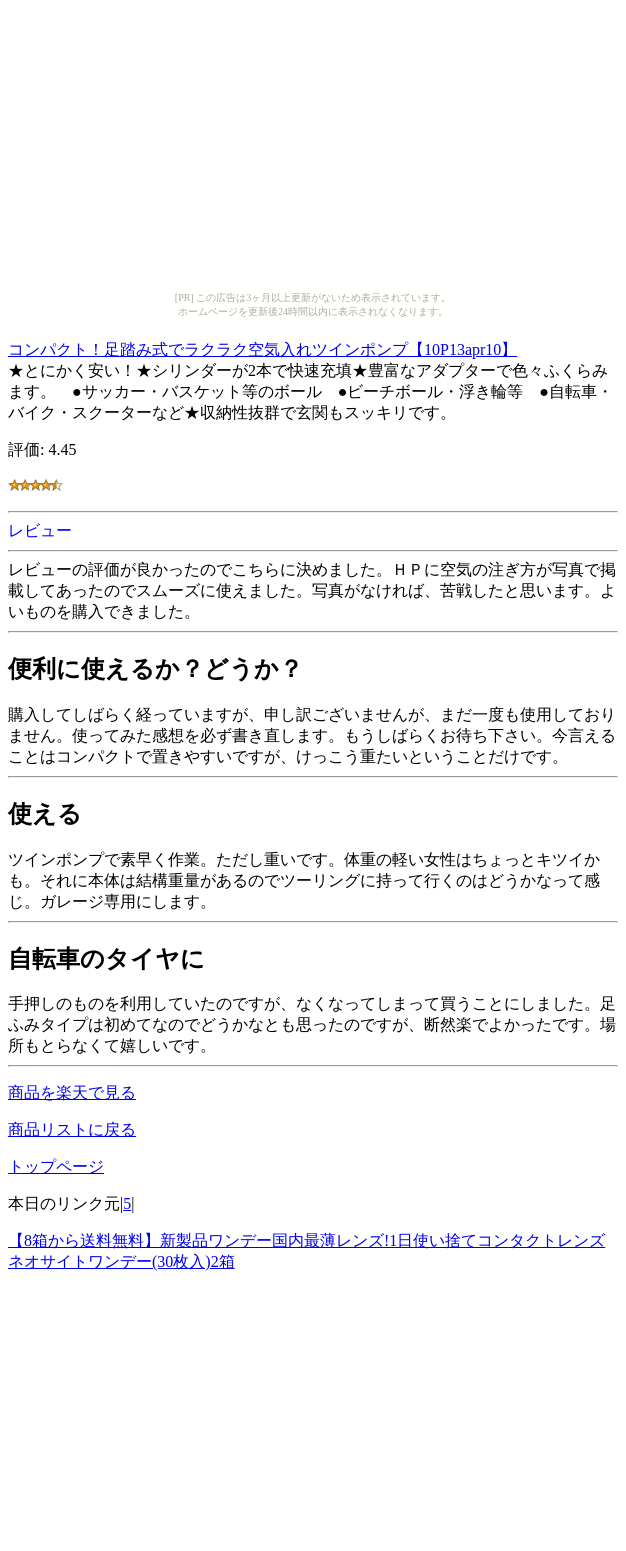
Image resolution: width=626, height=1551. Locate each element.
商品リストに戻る (72, 1129)
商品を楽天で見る (72, 1092)
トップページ (56, 1166)
